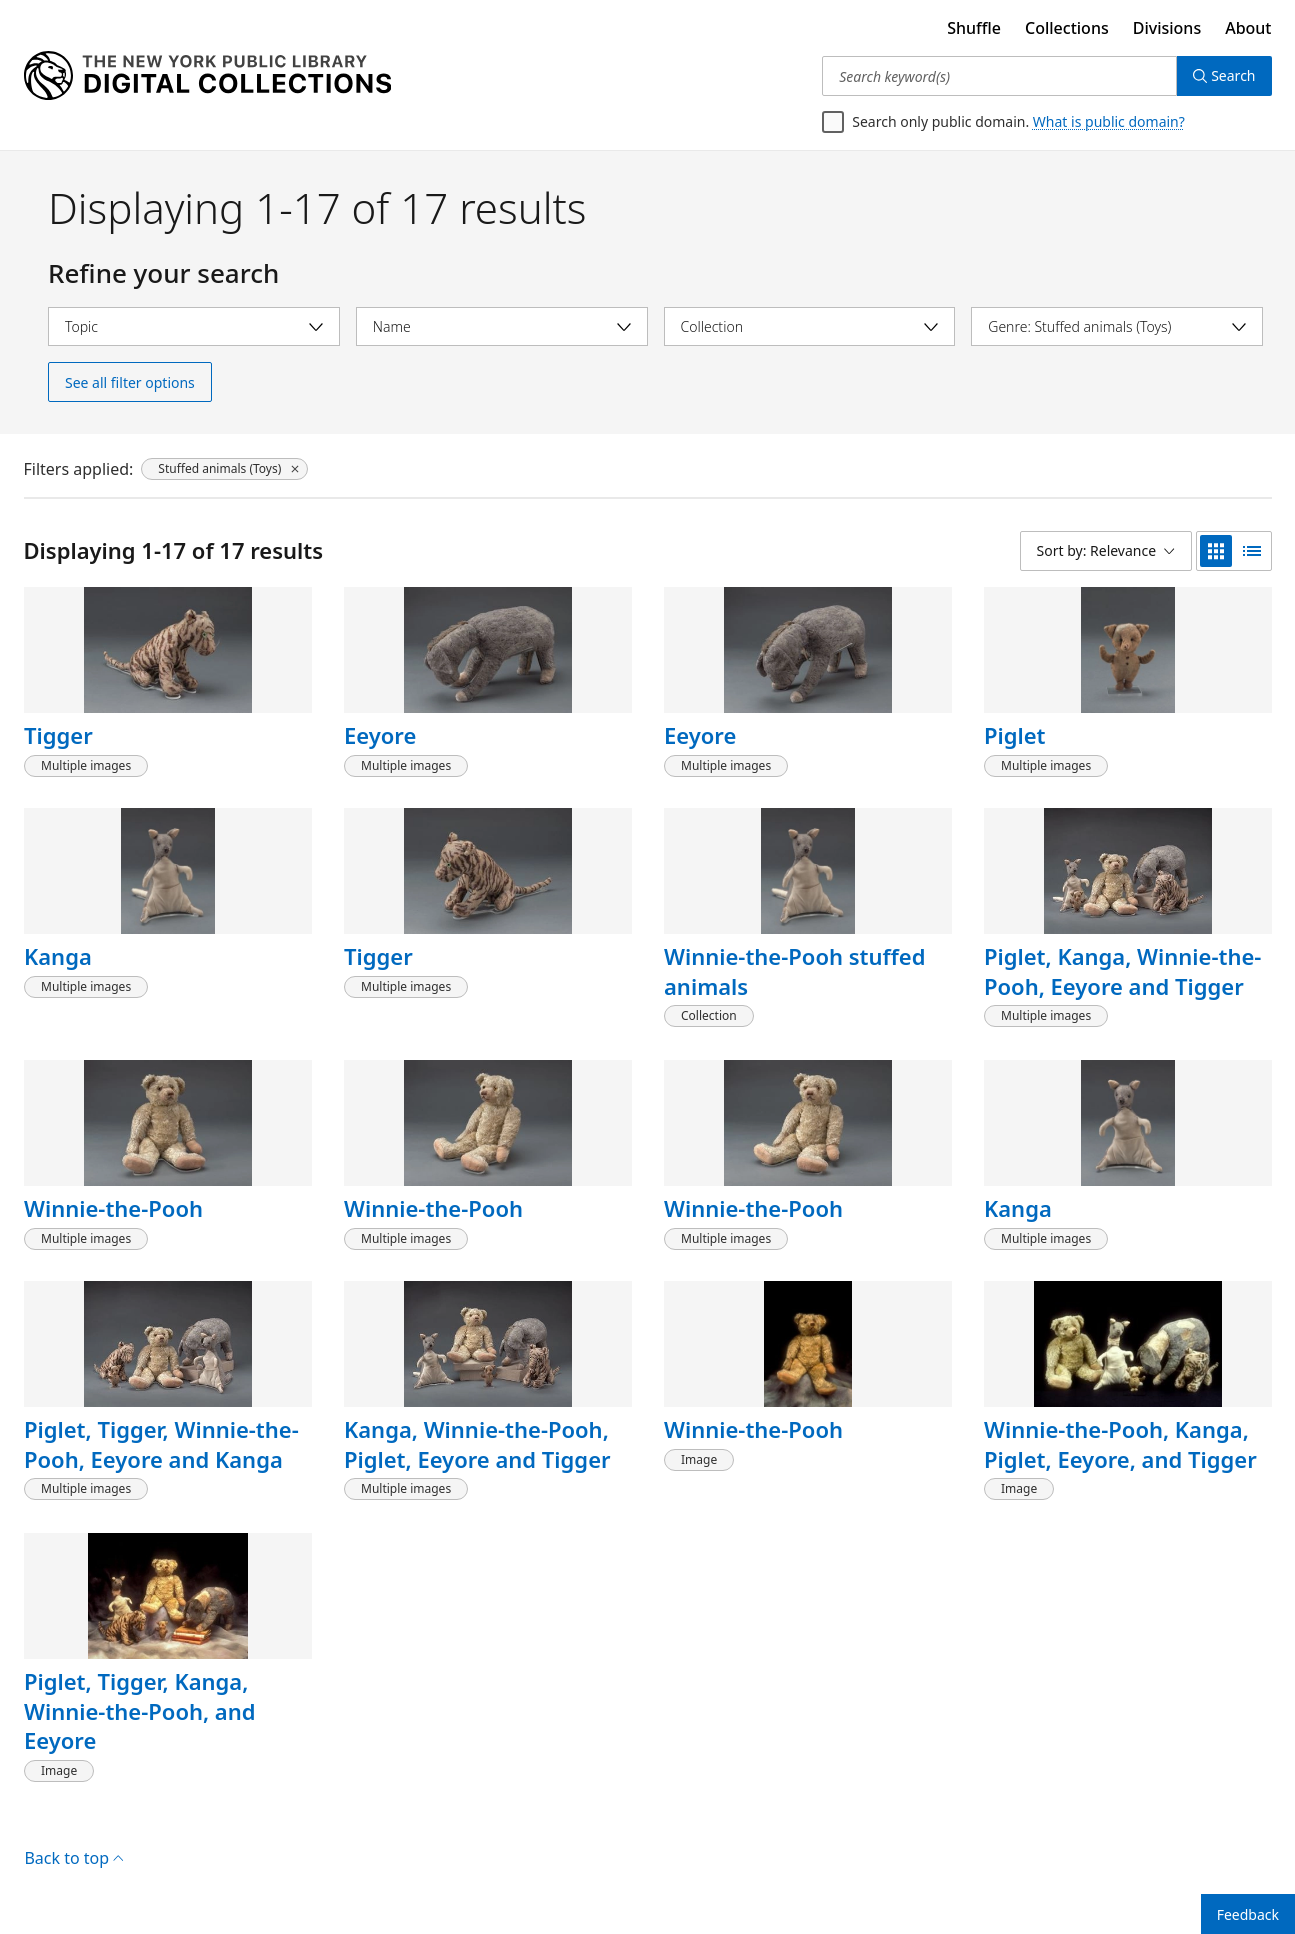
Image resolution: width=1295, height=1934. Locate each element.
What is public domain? (1109, 121)
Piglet (1015, 735)
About (1248, 28)
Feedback (1248, 1914)
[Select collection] (810, 326)
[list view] (1252, 551)
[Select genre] (1117, 326)
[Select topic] (194, 326)
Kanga (58, 956)
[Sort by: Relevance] (1106, 551)
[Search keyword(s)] (999, 76)
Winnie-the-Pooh (113, 1208)
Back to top (73, 1858)
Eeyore (380, 735)
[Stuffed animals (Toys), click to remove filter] (224, 469)
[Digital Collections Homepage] (207, 76)
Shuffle (974, 28)
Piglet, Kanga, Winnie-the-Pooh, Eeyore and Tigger (1122, 971)
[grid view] (1216, 551)
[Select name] (502, 326)
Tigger (58, 735)
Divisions (1167, 28)
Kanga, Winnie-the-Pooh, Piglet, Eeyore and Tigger (477, 1444)
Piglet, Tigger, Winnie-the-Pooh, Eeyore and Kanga (161, 1444)
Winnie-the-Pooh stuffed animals (794, 971)
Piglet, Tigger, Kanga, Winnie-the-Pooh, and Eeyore (140, 1710)
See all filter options (130, 382)
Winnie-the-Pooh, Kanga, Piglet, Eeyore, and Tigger (1120, 1444)
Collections (1067, 28)
